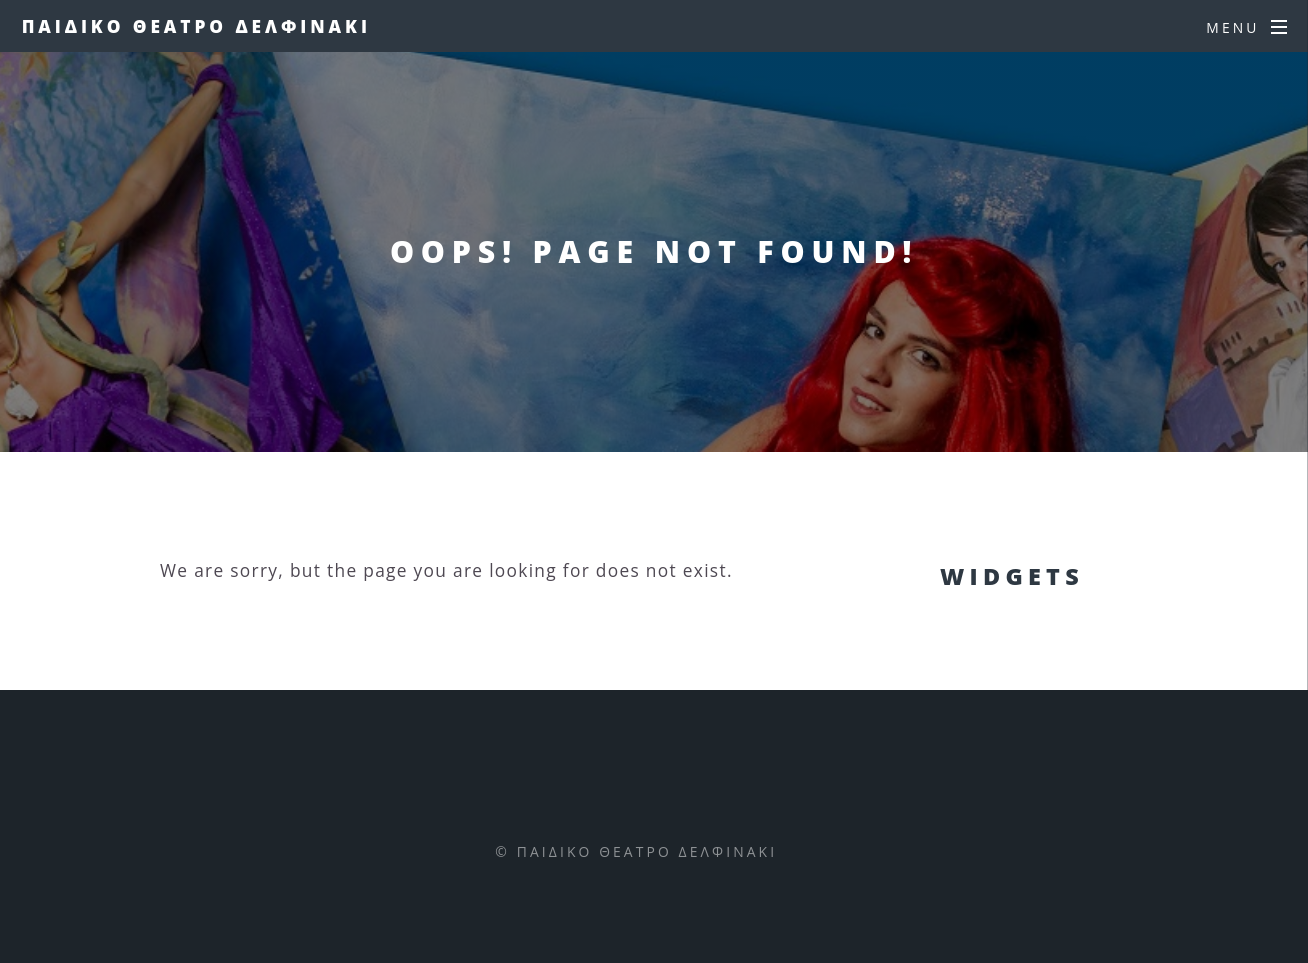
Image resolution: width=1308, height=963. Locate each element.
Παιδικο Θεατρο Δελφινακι (196, 26)
